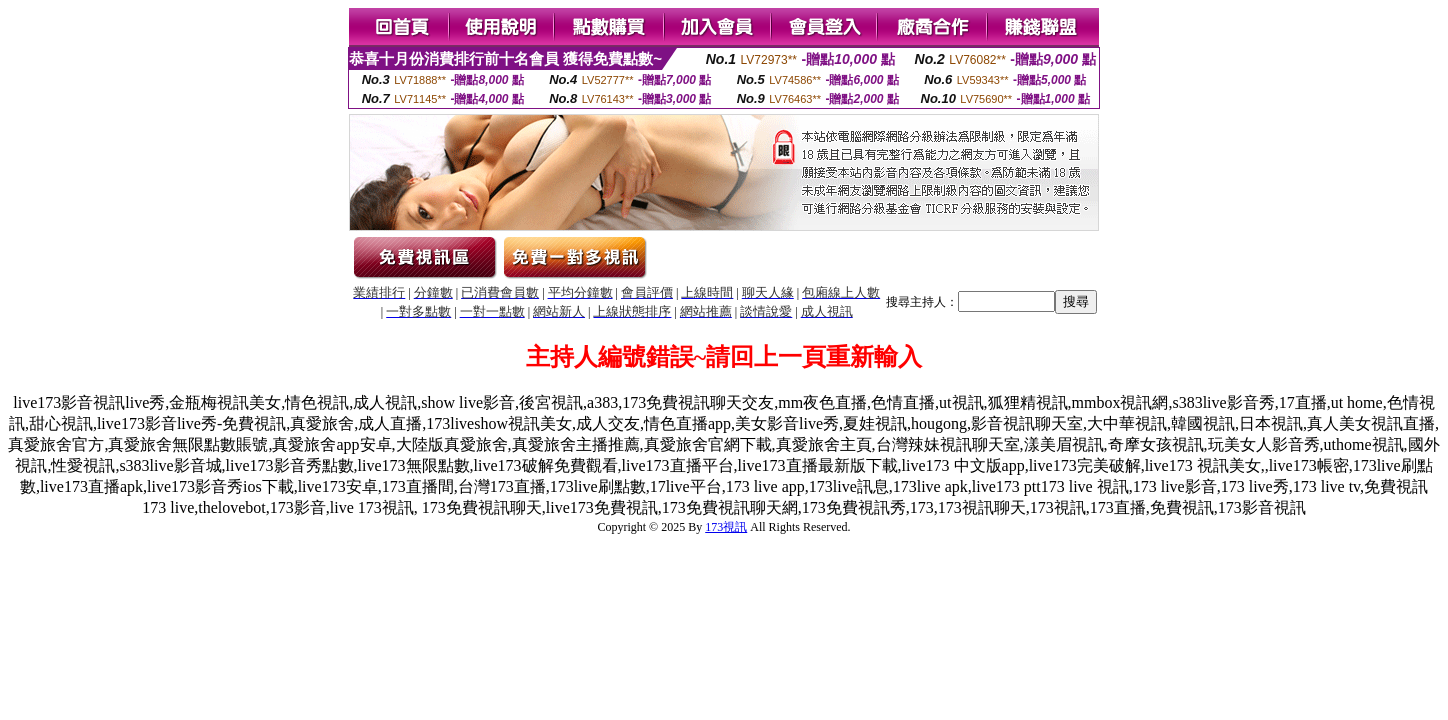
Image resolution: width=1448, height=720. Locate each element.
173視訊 (726, 527)
